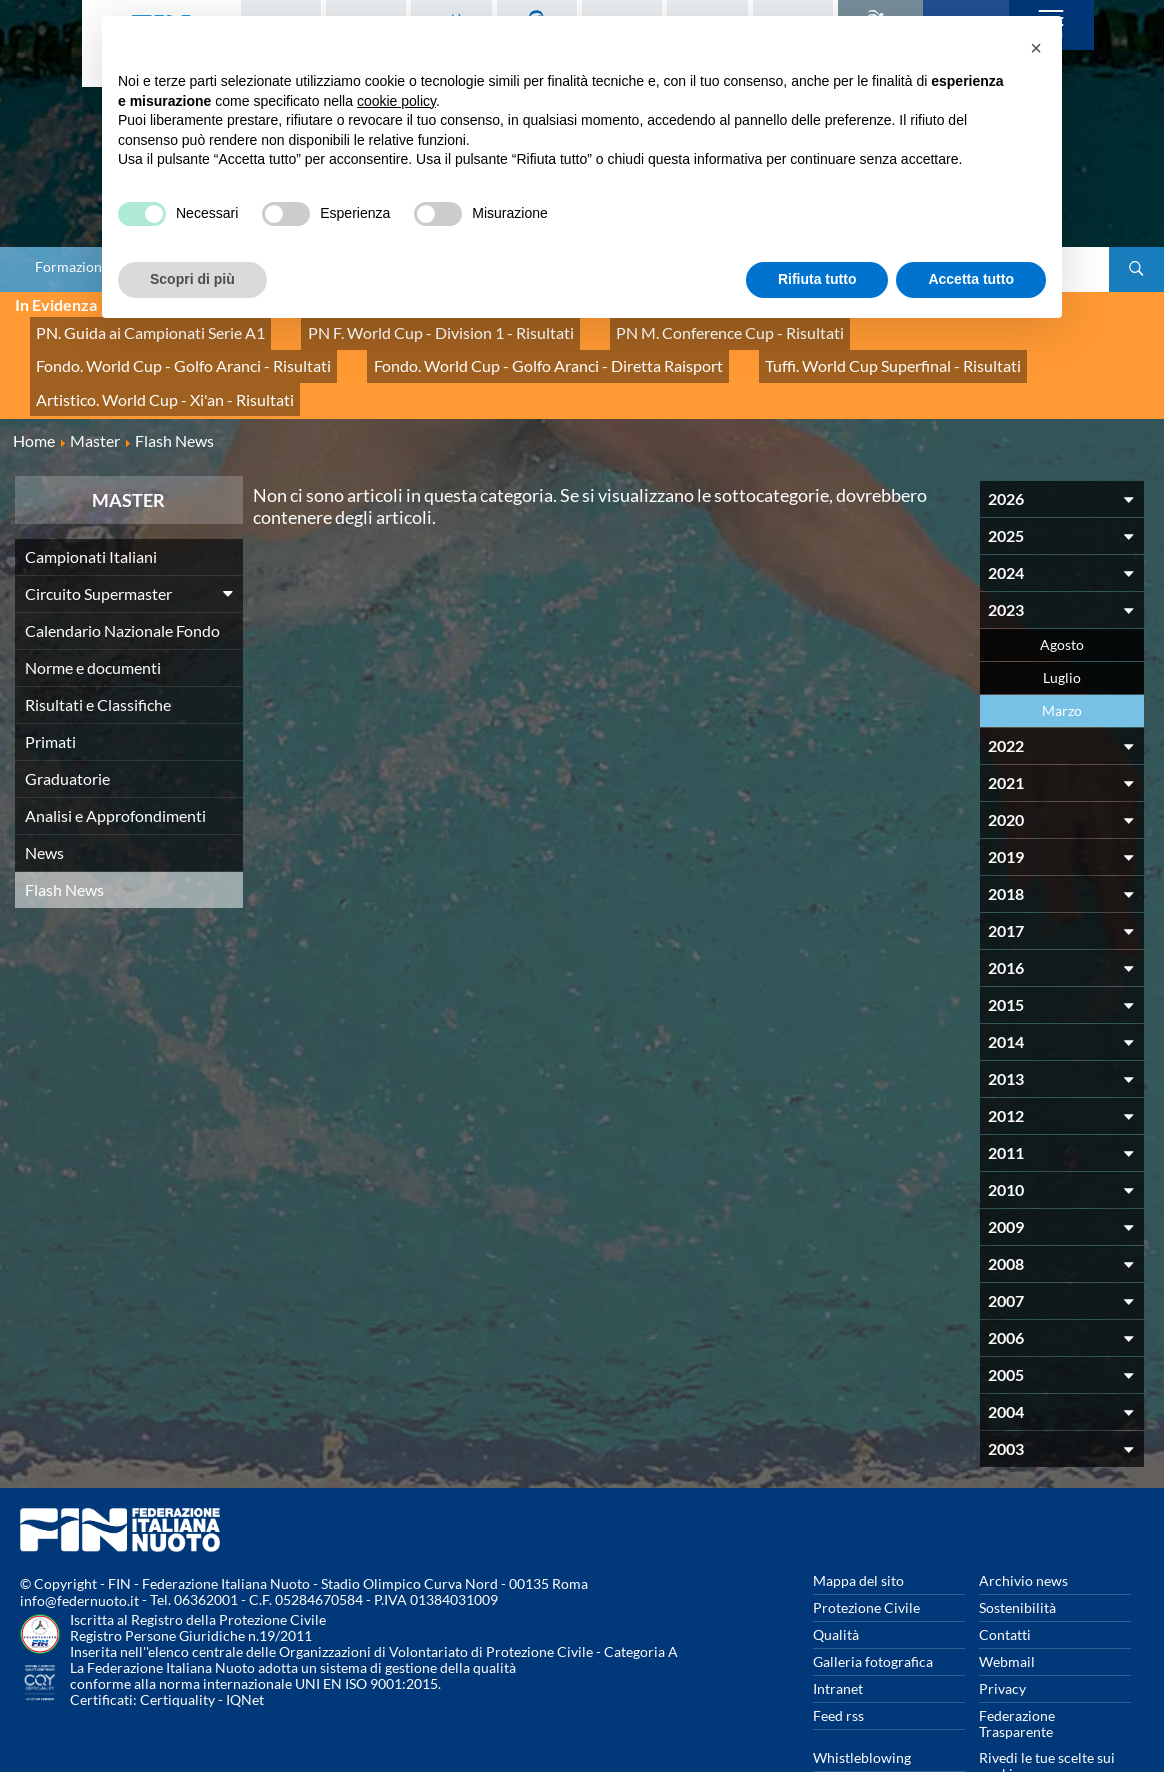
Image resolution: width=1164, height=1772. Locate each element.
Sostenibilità (1017, 1552)
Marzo (1062, 655)
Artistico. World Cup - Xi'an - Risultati (757, 349)
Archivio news (1023, 1525)
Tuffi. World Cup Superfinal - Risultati (494, 349)
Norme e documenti (93, 612)
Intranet (838, 1633)
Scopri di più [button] (192, 279)
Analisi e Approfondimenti (115, 760)
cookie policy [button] (396, 101)
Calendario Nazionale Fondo (122, 575)
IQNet (245, 1644)
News (44, 797)
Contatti (1005, 1579)
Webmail (1007, 1606)
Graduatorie (67, 723)
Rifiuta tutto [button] (817, 279)
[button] (1036, 48)
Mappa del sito (858, 1525)
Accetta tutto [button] (971, 279)
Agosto (1062, 589)
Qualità (836, 1579)
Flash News (64, 834)
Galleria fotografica (873, 1606)
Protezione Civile (866, 1552)
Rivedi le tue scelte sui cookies (1047, 1710)
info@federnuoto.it (79, 1545)
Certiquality (177, 1644)
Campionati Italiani (91, 501)
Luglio (1062, 622)
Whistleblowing (862, 1702)
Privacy (1002, 1633)
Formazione (72, 267)
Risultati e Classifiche (98, 649)
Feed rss (838, 1660)
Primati (50, 686)
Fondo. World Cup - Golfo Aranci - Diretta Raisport (189, 349)
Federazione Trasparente (1017, 1668)
